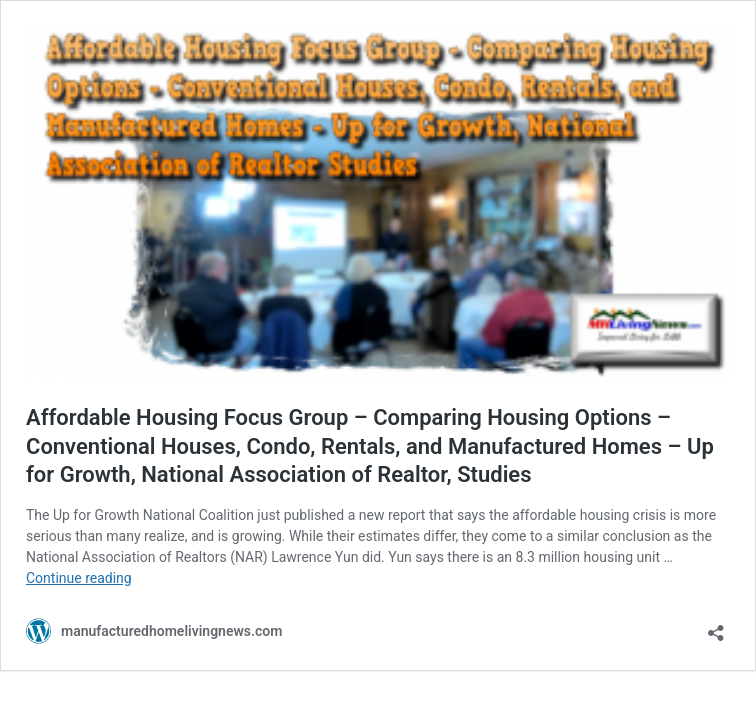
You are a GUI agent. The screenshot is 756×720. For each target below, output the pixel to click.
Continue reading (79, 578)
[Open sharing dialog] (716, 626)
